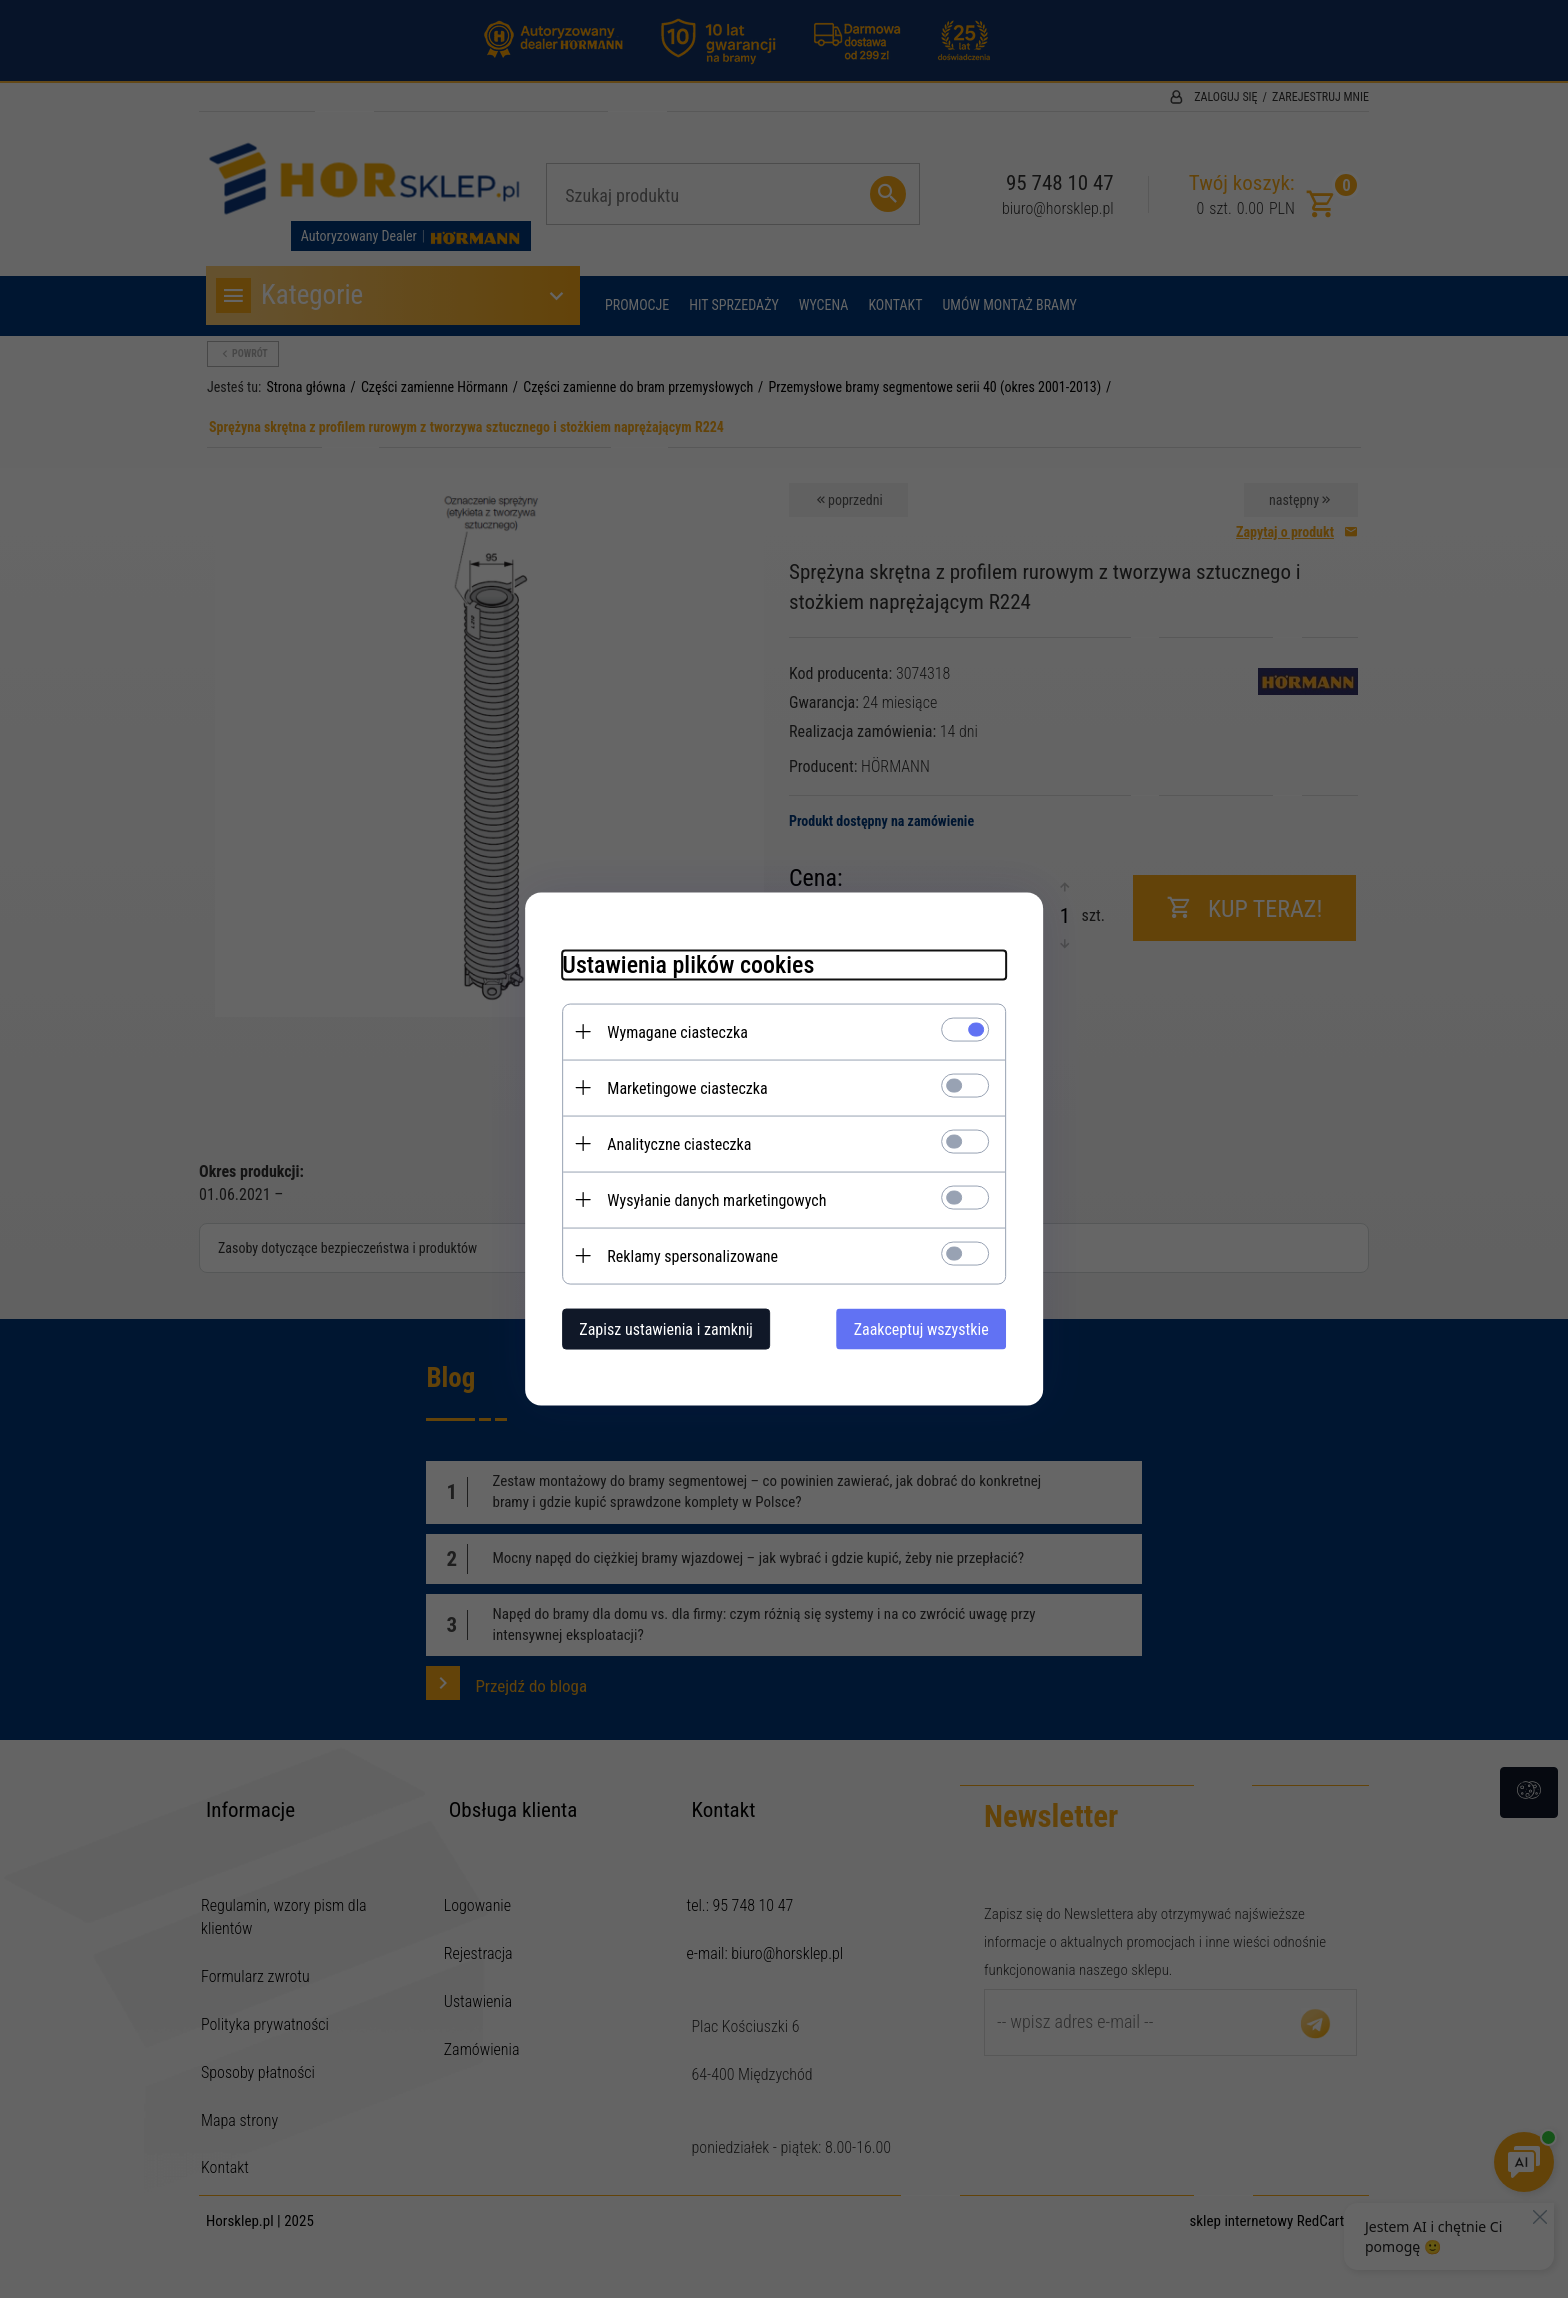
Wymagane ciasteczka (669, 1031)
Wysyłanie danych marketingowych (708, 1199)
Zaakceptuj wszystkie (929, 1328)
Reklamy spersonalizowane (684, 1255)
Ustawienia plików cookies (680, 964)
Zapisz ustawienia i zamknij (658, 1328)
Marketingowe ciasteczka (679, 1087)
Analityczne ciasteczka (671, 1143)
